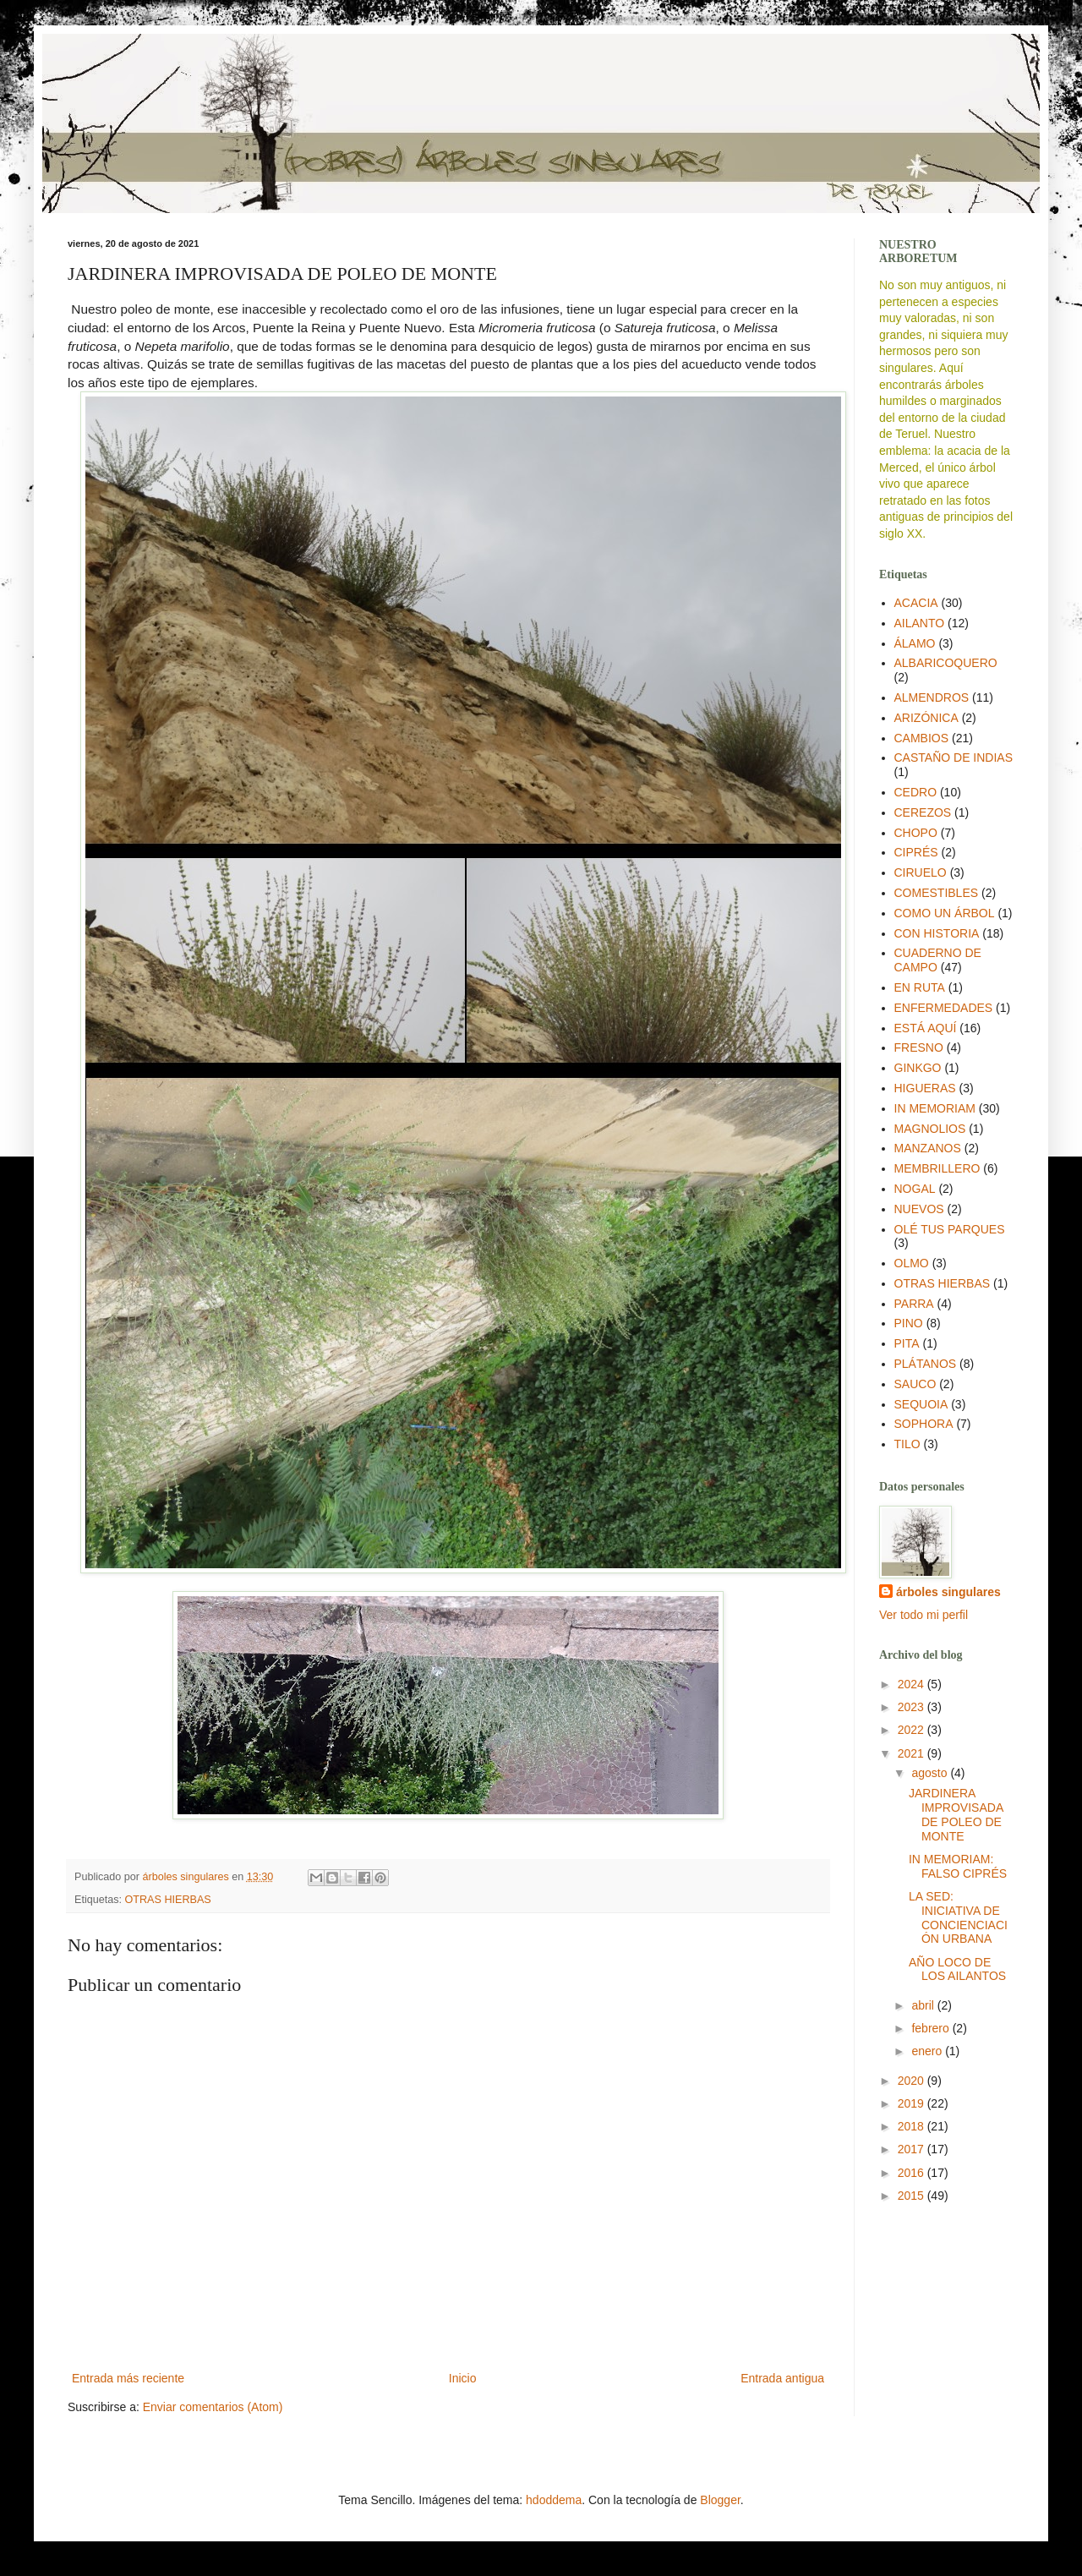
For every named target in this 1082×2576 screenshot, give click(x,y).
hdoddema (554, 2500)
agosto (930, 1773)
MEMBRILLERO (937, 1168)
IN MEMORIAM (934, 1108)
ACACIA (916, 603)
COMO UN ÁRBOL (944, 913)
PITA (907, 1343)
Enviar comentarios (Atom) (213, 2407)
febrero (931, 2028)
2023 (912, 1707)
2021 (912, 1753)
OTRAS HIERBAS (168, 1900)
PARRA (914, 1303)
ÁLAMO (915, 643)
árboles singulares (948, 1592)
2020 (912, 2080)
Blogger (720, 2500)
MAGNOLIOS (930, 1128)
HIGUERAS (925, 1088)
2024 (912, 1684)
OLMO (911, 1263)
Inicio (463, 2378)
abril (924, 2005)
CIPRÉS (916, 852)
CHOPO (915, 833)
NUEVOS (919, 1209)
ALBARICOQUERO (945, 663)
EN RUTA (919, 987)
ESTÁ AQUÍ (925, 1028)
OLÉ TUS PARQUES (949, 1229)
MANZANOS (927, 1148)
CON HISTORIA (937, 933)
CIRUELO (920, 872)
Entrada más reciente (128, 2378)
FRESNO (918, 1047)
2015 (912, 2195)
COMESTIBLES (936, 893)
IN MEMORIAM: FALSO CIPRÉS (958, 1866)
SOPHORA (924, 1423)
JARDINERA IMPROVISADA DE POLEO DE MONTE (956, 1814)
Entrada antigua (782, 2378)
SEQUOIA (921, 1404)
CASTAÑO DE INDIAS (954, 757)
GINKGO (918, 1068)
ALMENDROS (932, 697)
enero (928, 2051)
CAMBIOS (921, 738)
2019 (912, 2103)
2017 (912, 2149)
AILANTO (919, 623)
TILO (907, 1444)
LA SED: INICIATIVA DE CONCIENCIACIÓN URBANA (958, 1917)
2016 (912, 2172)
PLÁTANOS (925, 1363)
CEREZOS (923, 812)
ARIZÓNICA (926, 718)
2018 (912, 2126)
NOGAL (915, 1188)
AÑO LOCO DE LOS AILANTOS (957, 1969)
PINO (908, 1323)
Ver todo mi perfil (923, 1615)
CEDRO (915, 792)
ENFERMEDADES (943, 1008)
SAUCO (915, 1384)
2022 (912, 1729)
